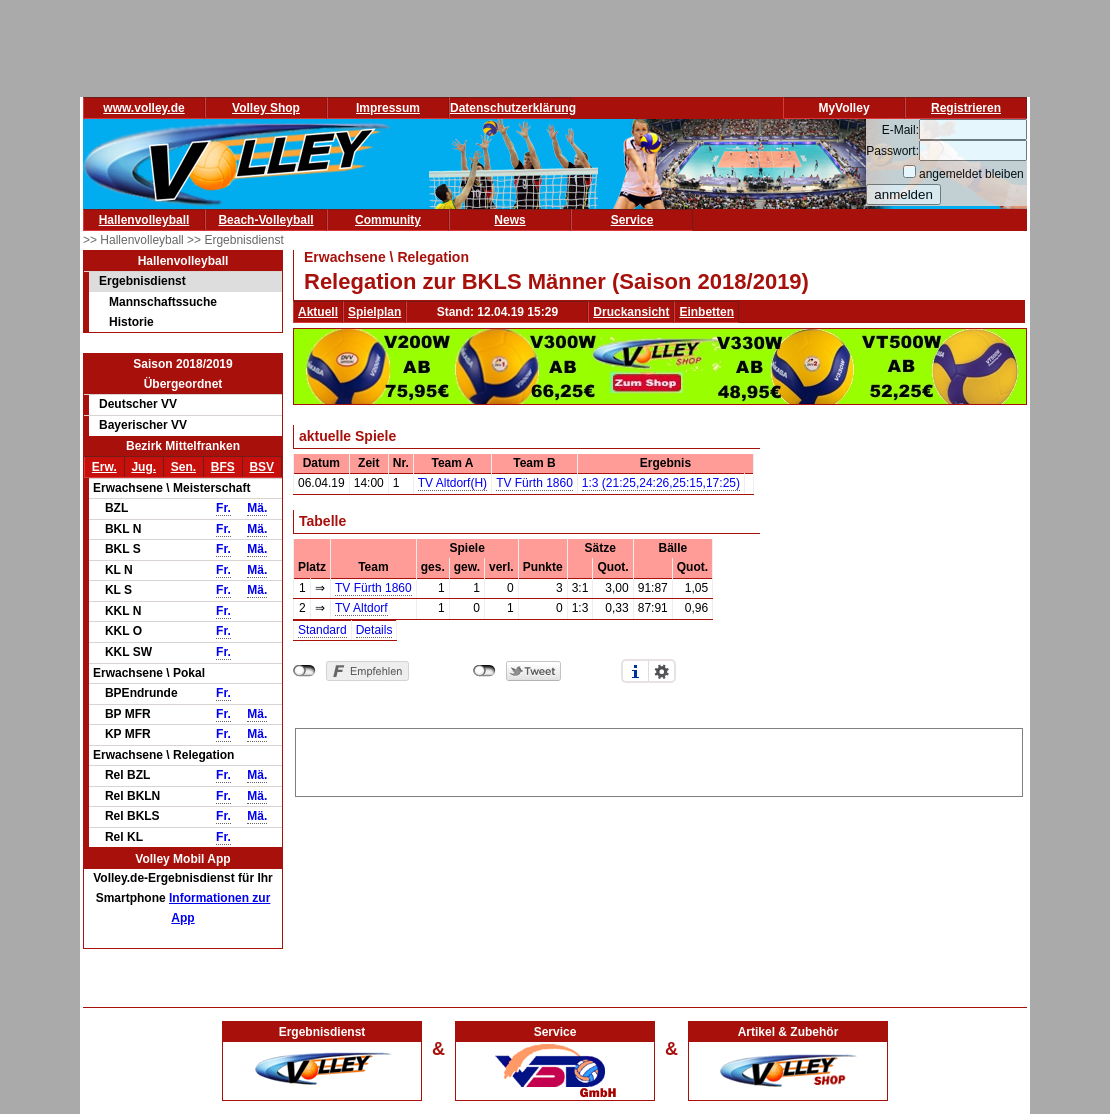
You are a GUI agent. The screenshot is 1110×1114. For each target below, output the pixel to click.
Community (388, 220)
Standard (322, 630)
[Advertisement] (659, 759)
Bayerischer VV (143, 425)
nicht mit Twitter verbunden (484, 671)
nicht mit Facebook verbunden (304, 671)
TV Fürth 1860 (534, 483)
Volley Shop (266, 108)
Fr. (223, 508)
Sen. (183, 467)
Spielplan (374, 312)
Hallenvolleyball (144, 220)
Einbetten (706, 312)
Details (374, 630)
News (509, 220)
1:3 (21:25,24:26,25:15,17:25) (661, 483)
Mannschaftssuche (163, 302)
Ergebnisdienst (142, 281)
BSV (261, 467)
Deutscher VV (138, 404)
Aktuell (318, 312)
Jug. (143, 467)
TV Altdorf (361, 608)
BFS (223, 467)
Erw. (104, 467)
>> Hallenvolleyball (135, 240)
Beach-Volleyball (265, 220)
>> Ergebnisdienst (235, 240)
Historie (131, 322)
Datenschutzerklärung (513, 108)
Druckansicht (631, 312)
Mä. (257, 508)
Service (632, 220)
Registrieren (966, 108)
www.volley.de (143, 108)
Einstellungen (662, 671)
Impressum (388, 108)
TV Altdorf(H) (452, 483)
